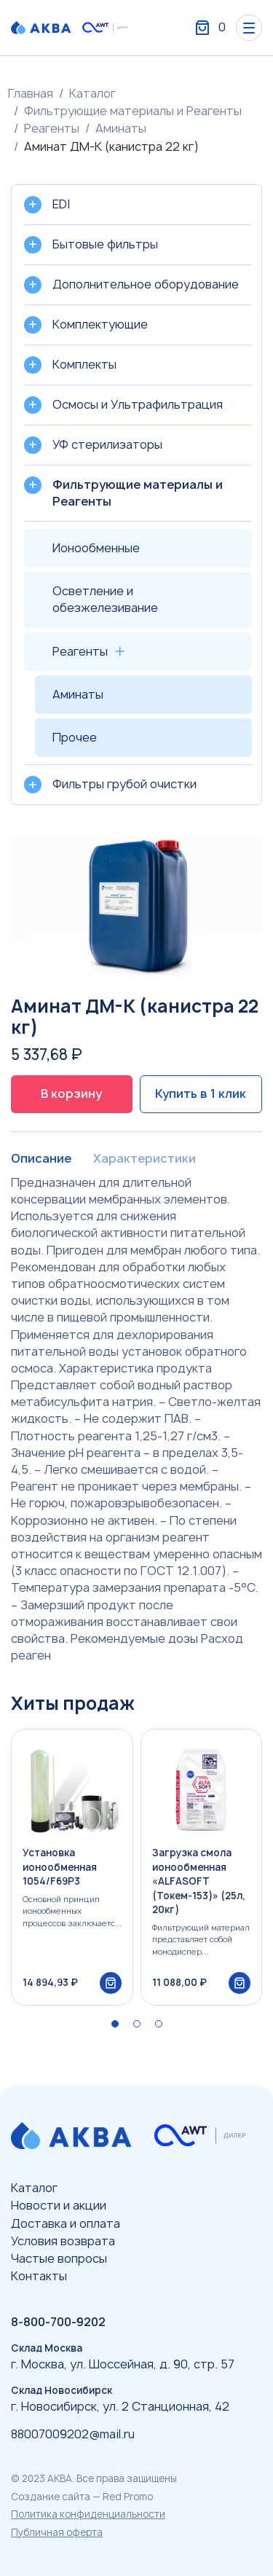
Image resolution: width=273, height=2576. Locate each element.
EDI (61, 204)
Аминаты (120, 128)
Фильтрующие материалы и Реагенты (133, 111)
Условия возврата (63, 2241)
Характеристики (144, 1158)
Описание (41, 1158)
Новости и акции (58, 2205)
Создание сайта (50, 2496)
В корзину (71, 1093)
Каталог (92, 93)
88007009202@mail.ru (73, 2434)
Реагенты (51, 128)
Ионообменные (96, 548)
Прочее (74, 737)
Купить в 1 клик (200, 1093)
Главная (30, 93)
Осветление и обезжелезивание (105, 599)
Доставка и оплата (65, 2223)
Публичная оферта (57, 2532)
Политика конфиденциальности (88, 2514)
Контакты (39, 2276)
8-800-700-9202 (58, 2322)
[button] (115, 2023)
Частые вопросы (59, 2258)
